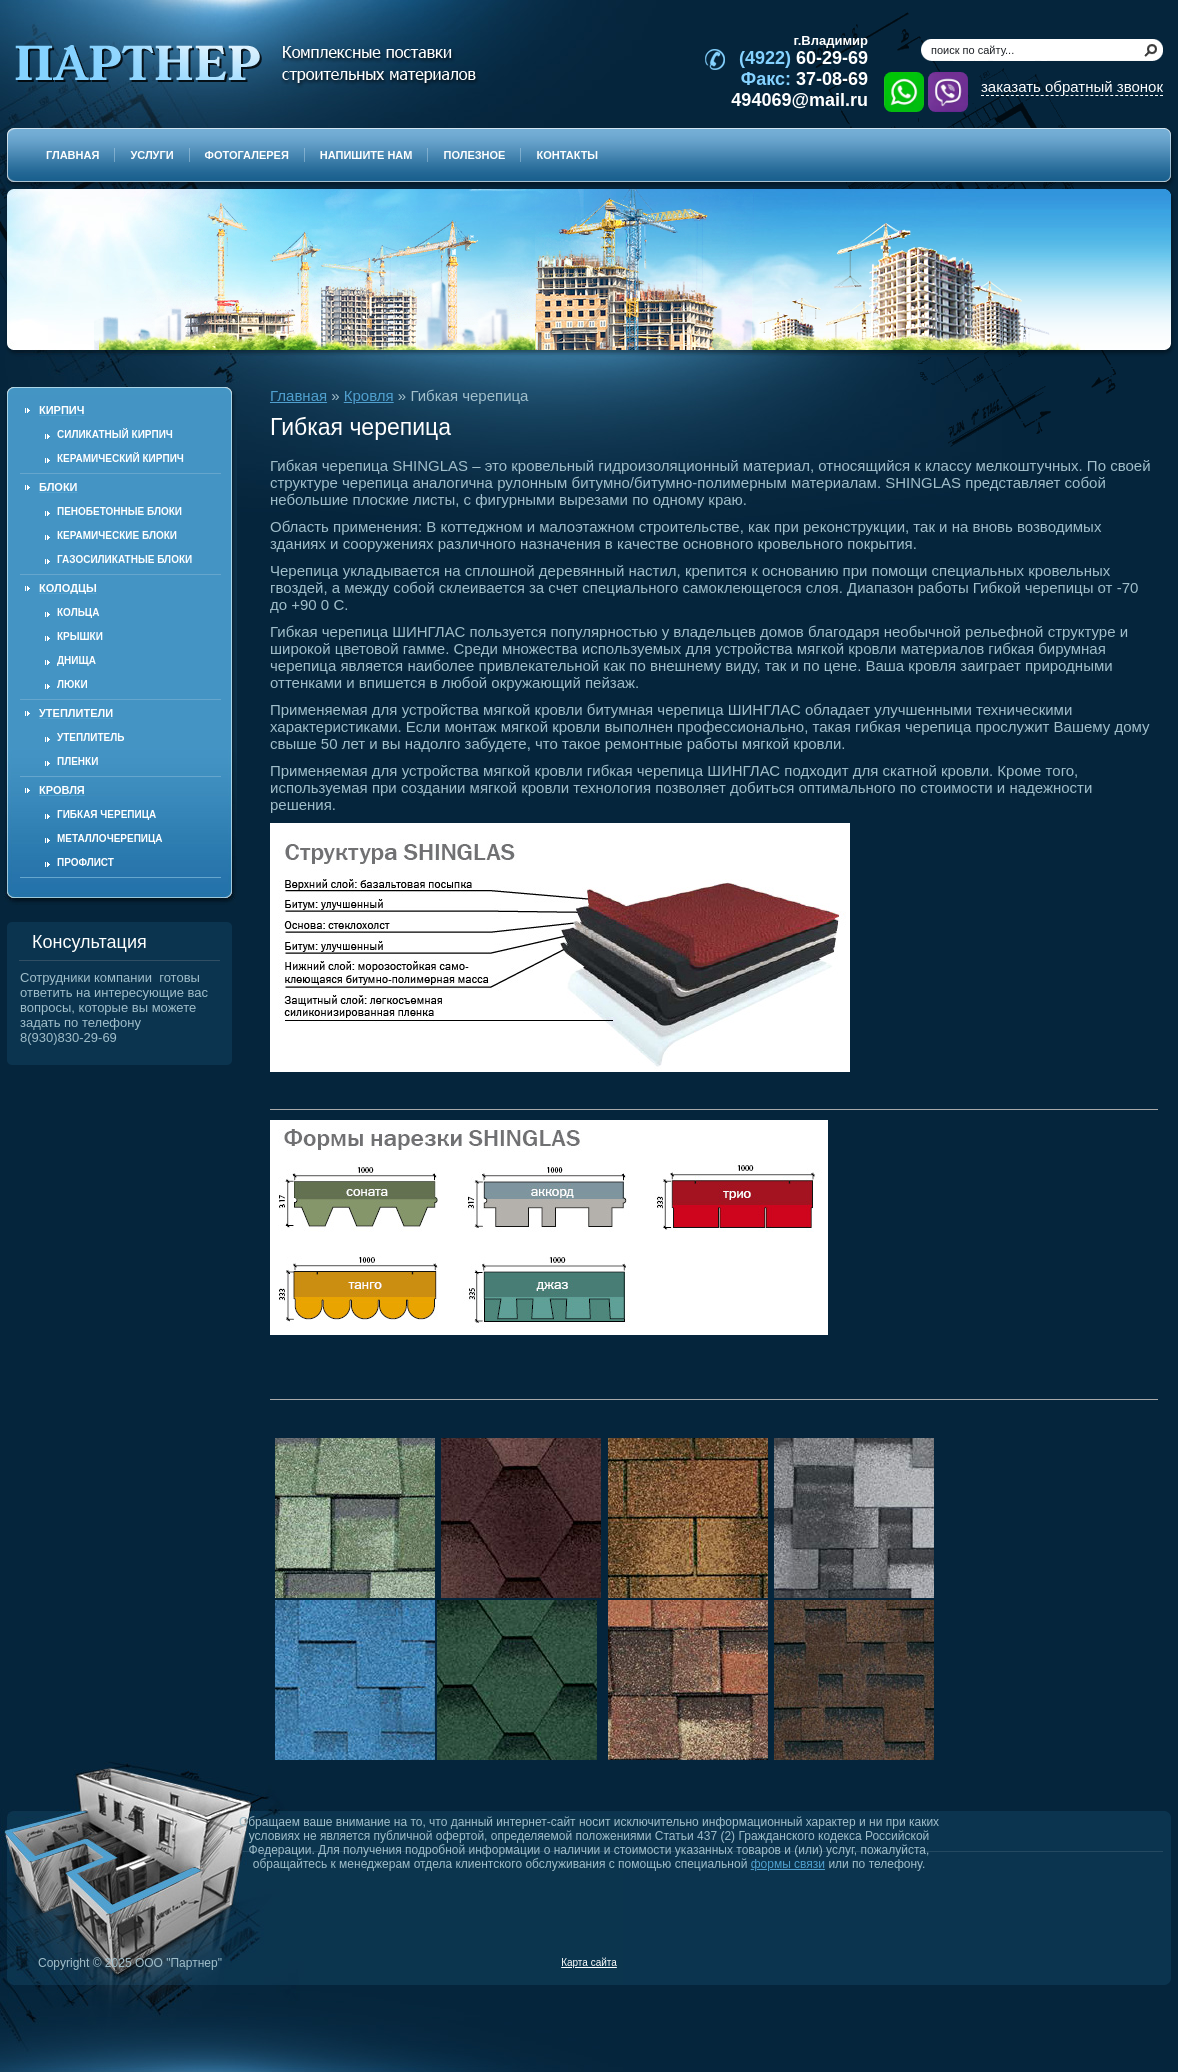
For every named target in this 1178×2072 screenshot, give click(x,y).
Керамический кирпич (120, 458)
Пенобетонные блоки (119, 511)
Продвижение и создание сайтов (1115, 1962)
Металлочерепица (110, 838)
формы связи (788, 1864)
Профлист (85, 862)
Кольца (78, 612)
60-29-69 (803, 58)
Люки (72, 684)
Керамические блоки (117, 535)
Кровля (369, 395)
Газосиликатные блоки (124, 559)
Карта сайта (589, 1962)
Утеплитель (90, 737)
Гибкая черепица (106, 814)
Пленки (77, 761)
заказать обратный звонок (1072, 86)
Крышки (80, 636)
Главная (298, 395)
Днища (76, 660)
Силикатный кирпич (115, 434)
